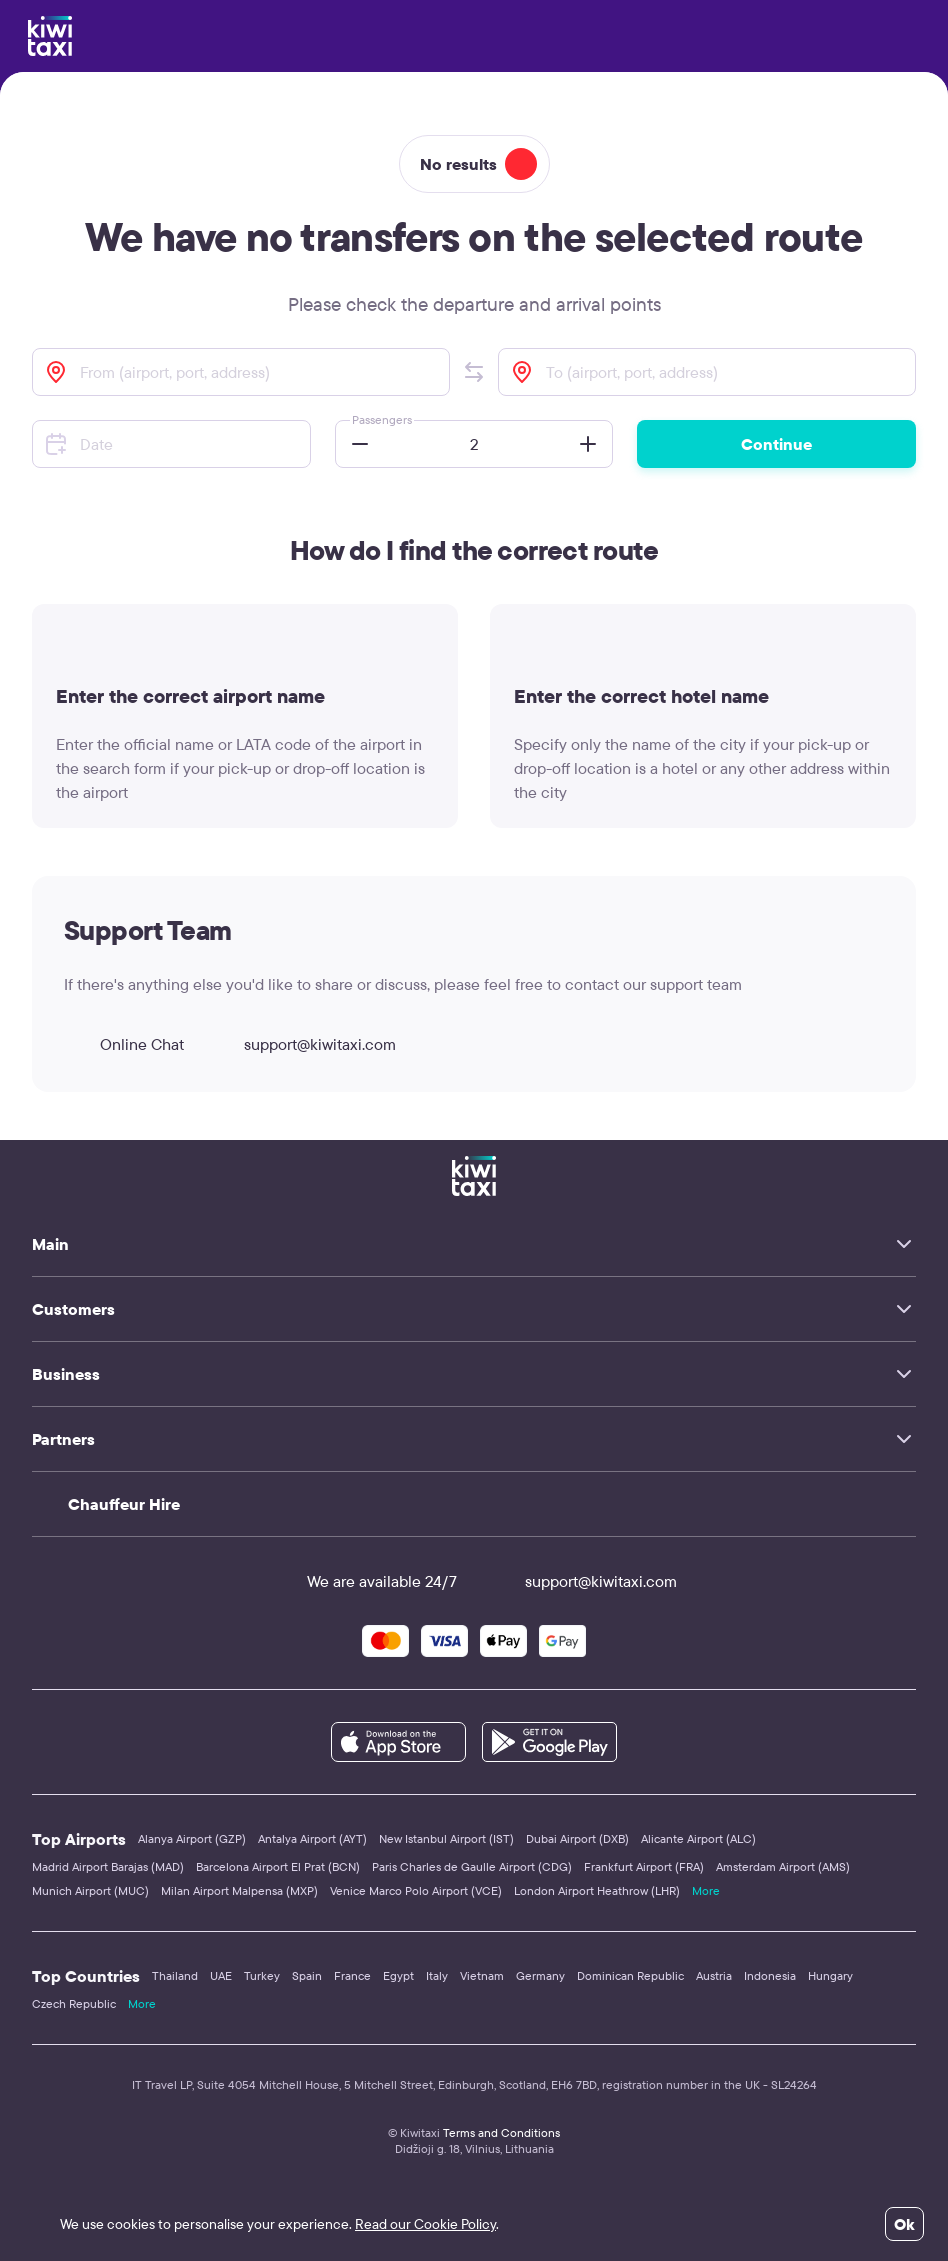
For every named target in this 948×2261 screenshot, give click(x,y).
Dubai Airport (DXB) (577, 1838)
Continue (776, 444)
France (352, 1975)
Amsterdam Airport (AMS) (783, 1866)
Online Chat (124, 1044)
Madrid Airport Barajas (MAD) (108, 1866)
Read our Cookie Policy (425, 2224)
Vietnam (482, 1975)
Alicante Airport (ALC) (698, 1838)
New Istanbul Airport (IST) (446, 1838)
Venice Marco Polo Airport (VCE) (416, 1890)
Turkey (262, 1975)
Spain (307, 1975)
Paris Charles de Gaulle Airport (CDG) (472, 1866)
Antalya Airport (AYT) (312, 1838)
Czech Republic (74, 2003)
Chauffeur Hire (124, 1504)
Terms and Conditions (501, 2132)
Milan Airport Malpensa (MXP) (239, 1890)
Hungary (830, 1975)
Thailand (175, 1975)
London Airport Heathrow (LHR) (597, 1890)
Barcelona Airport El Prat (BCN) (278, 1866)
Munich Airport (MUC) (90, 1890)
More (706, 1890)
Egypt (398, 1975)
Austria (714, 1975)
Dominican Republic (630, 1975)
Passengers (382, 419)
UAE (221, 1975)
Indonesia (770, 1975)
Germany (540, 1975)
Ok (904, 2224)
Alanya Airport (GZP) (192, 1838)
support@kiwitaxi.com (302, 1044)
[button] (474, 372)
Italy (437, 1975)
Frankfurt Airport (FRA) (644, 1866)
